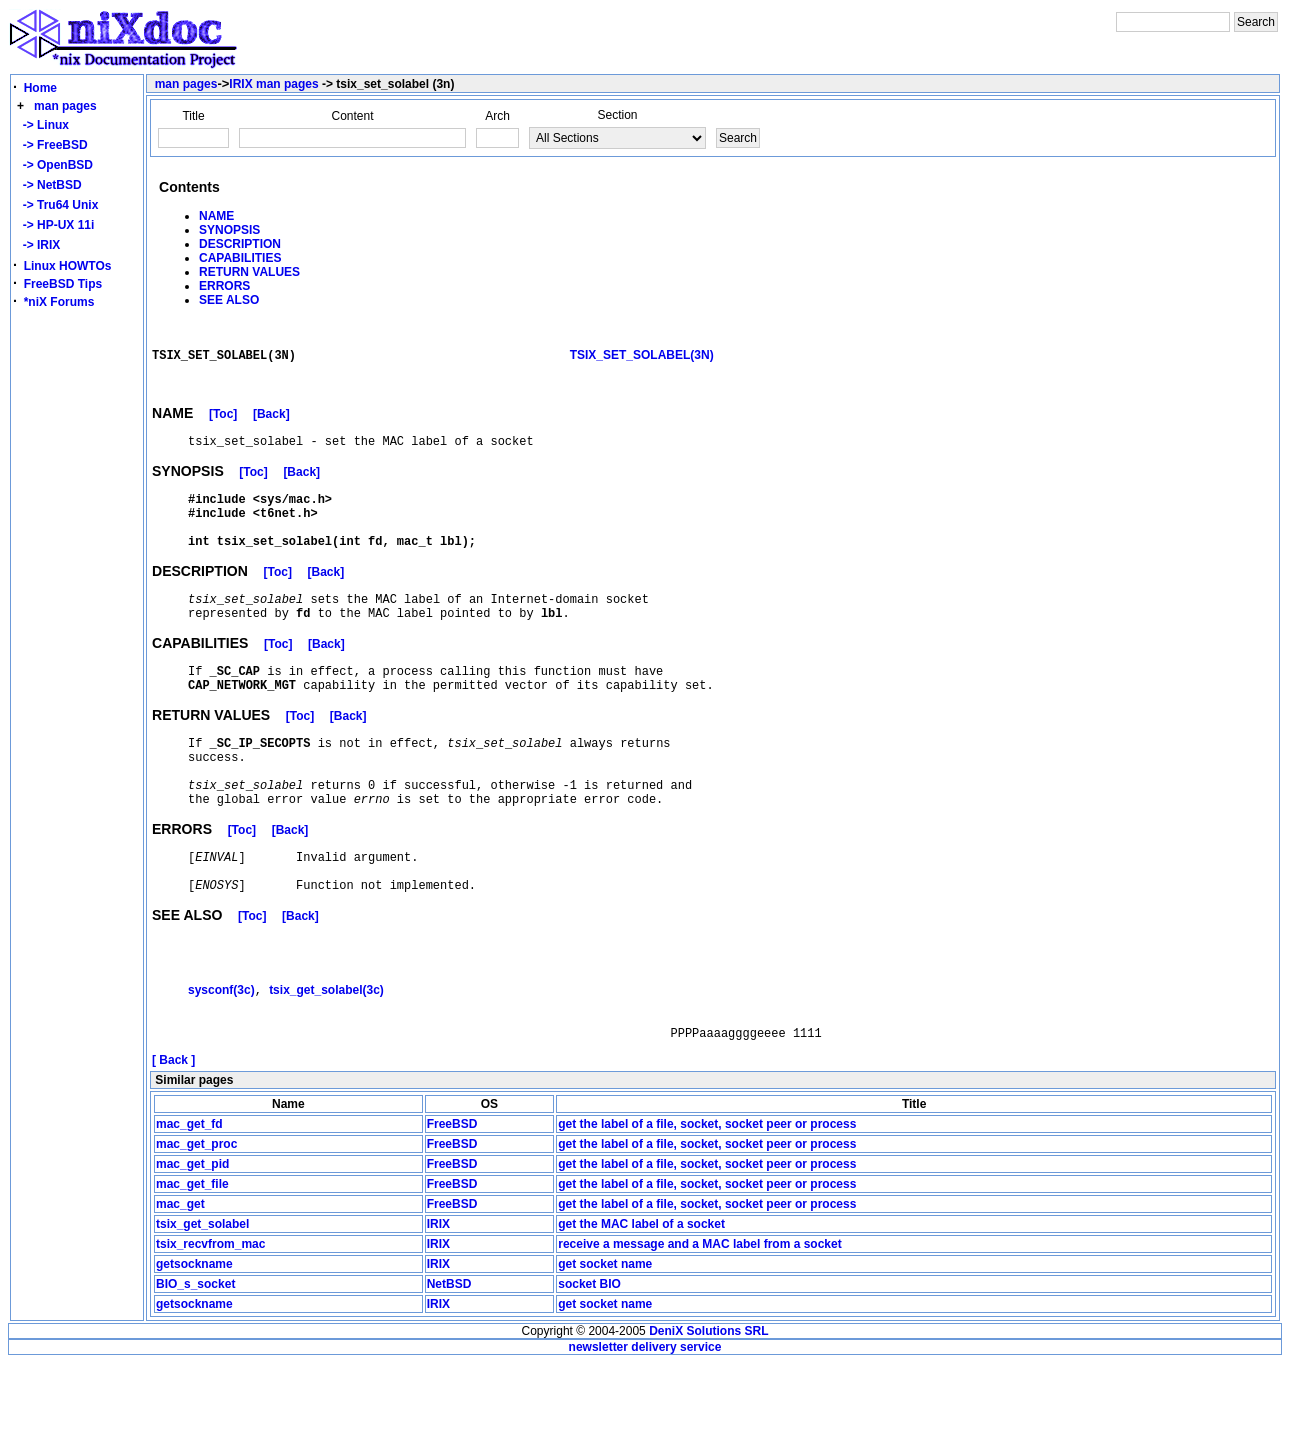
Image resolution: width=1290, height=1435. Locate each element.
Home (40, 88)
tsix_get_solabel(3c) (326, 1054)
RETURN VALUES (249, 272)
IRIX (438, 1296)
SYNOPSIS (229, 230)
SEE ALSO (229, 300)
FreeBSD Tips (63, 284)
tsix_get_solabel (202, 1296)
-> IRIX (38, 245)
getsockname (194, 1336)
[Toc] (223, 425)
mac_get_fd (189, 1196)
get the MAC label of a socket (641, 1296)
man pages (65, 106)
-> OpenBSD (54, 165)
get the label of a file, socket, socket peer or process (707, 1196)
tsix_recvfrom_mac (210, 1316)
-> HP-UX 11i (55, 225)
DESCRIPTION (240, 244)
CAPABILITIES (240, 258)
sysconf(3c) (221, 1054)
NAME (216, 216)
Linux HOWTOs (68, 266)
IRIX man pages (273, 84)
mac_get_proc (196, 1216)
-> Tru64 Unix (57, 205)
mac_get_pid (192, 1236)
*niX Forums (59, 302)
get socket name (605, 1336)
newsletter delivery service (645, 1419)
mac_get (180, 1276)
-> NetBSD (49, 185)
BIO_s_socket (195, 1356)
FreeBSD (452, 1196)
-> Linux (42, 125)
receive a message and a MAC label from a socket (699, 1316)
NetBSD (449, 1356)
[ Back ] (173, 1132)
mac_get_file (192, 1256)
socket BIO (589, 1356)
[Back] (271, 425)
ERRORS (224, 286)
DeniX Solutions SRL (708, 1403)
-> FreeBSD (52, 145)
